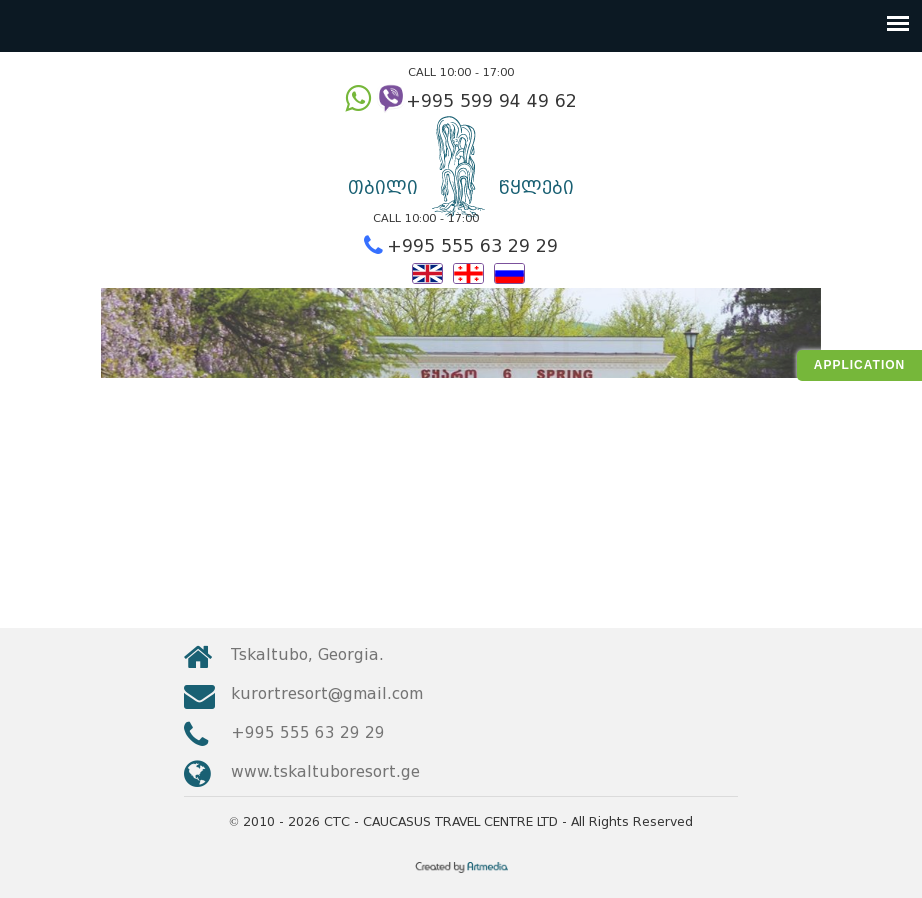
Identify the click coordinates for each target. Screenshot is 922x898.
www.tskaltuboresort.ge (325, 771)
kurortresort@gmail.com (327, 693)
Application (859, 365)
